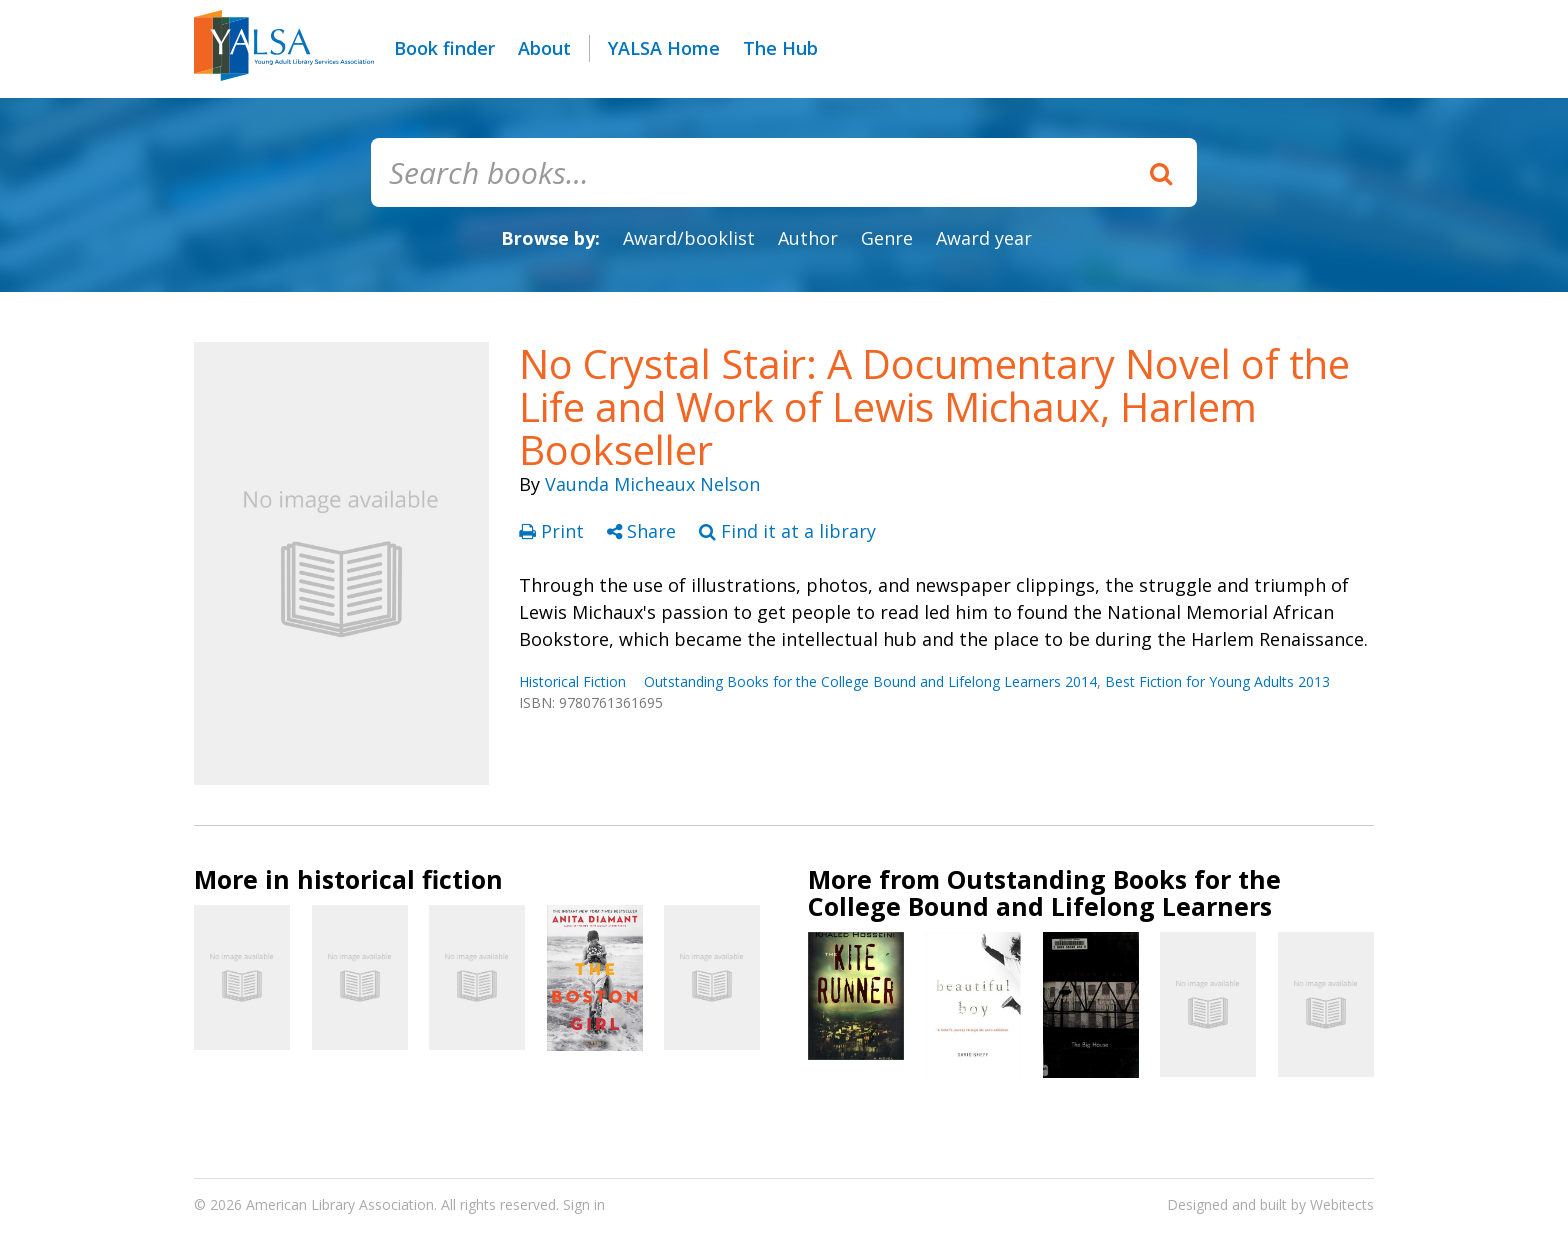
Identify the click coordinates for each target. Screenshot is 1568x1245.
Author (808, 238)
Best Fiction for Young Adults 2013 (1217, 681)
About (544, 48)
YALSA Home (664, 48)
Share (644, 531)
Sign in (584, 1204)
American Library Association (340, 1204)
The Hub (780, 48)
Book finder (444, 48)
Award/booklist (689, 238)
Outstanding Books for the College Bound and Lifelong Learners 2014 (870, 681)
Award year (984, 238)
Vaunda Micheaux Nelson (652, 484)
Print (554, 531)
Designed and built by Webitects (1270, 1204)
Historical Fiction (572, 681)
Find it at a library (787, 531)
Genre (887, 238)
